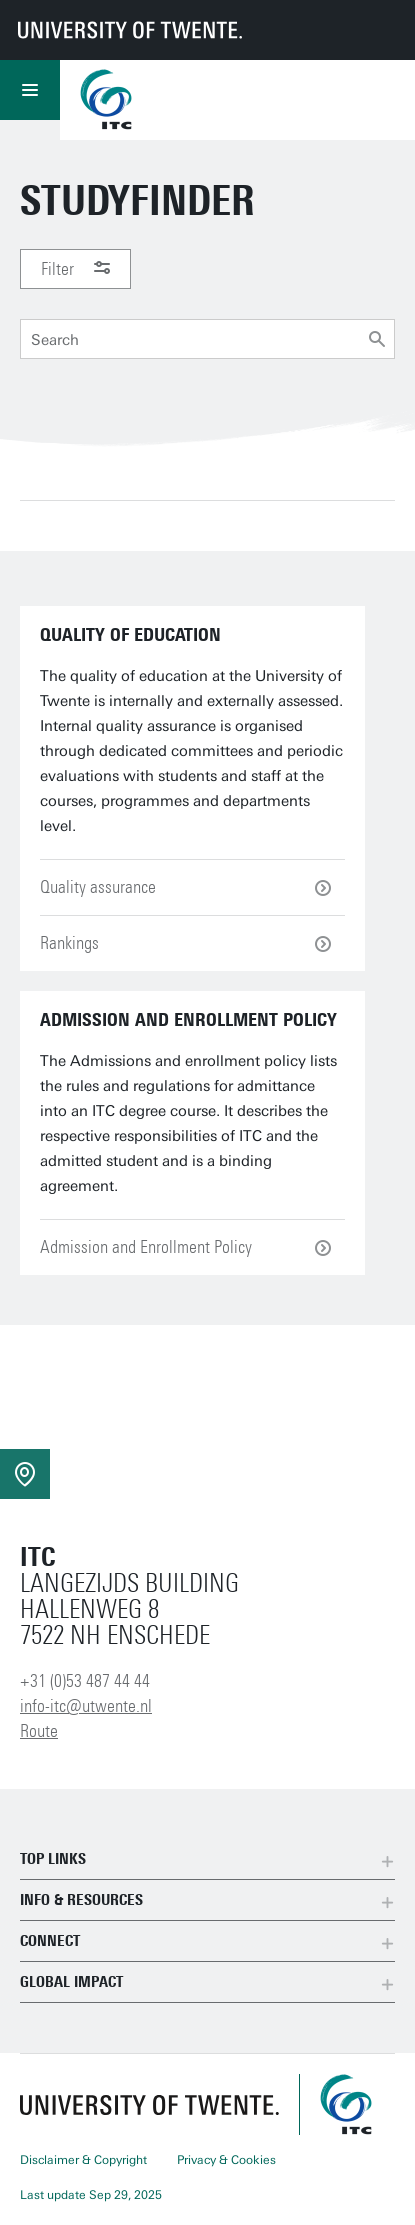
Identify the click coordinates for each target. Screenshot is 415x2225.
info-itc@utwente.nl (86, 1706)
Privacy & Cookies (226, 2160)
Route (39, 1731)
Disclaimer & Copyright (83, 2160)
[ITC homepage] (346, 2104)
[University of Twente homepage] (130, 30)
